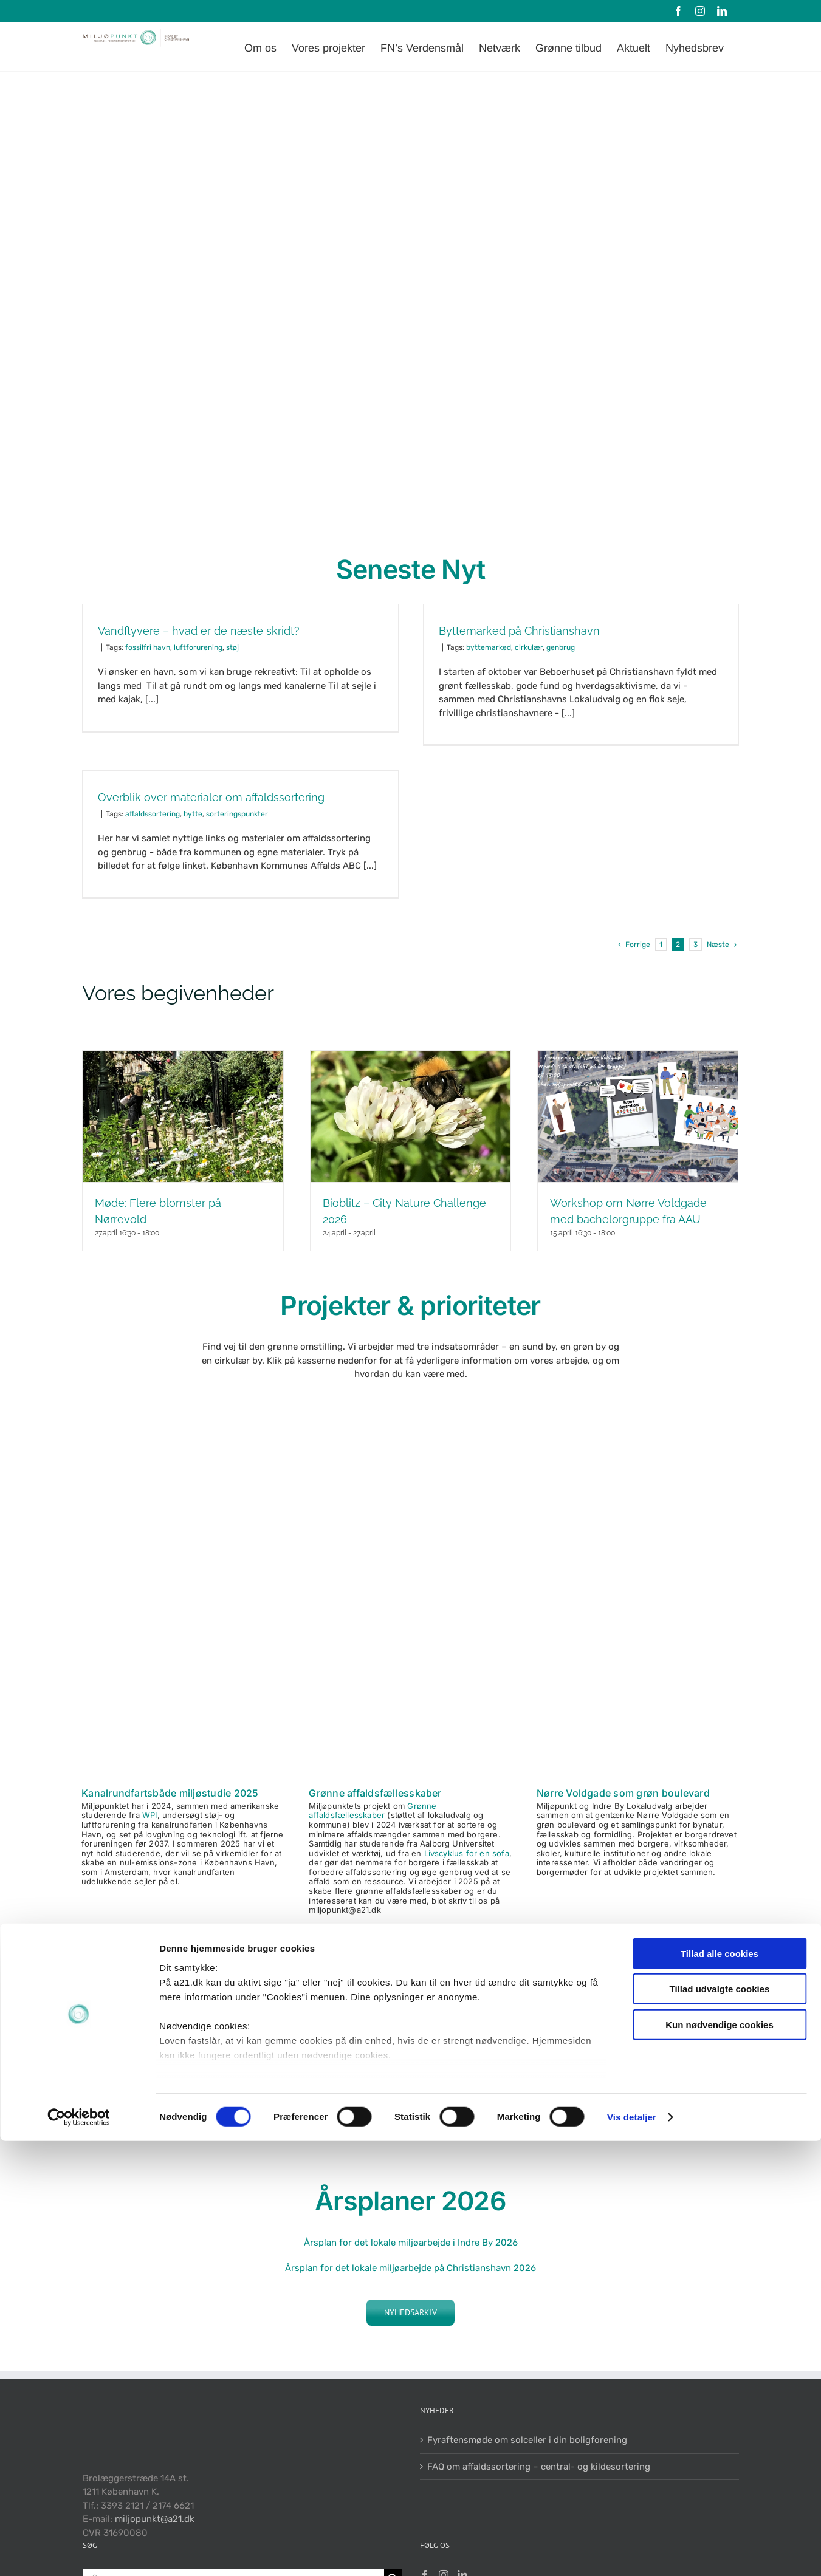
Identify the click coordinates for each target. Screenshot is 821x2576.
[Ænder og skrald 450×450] (410, 1669)
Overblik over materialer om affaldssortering (211, 797)
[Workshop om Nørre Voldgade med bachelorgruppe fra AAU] (638, 1116)
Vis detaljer (631, 2552)
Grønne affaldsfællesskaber (375, 1793)
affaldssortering (152, 814)
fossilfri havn (147, 647)
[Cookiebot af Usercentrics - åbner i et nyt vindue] (79, 2552)
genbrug (560, 647)
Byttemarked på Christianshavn (519, 630)
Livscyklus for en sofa (466, 1853)
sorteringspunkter (237, 814)
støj (232, 647)
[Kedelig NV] (638, 1669)
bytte (193, 814)
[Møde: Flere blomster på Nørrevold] (183, 1116)
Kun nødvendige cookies (719, 2460)
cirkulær (529, 647)
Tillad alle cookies (719, 2388)
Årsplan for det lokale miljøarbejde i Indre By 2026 (411, 2242)
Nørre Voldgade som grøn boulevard (623, 1793)
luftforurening (198, 647)
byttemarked (488, 647)
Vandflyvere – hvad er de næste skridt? (199, 630)
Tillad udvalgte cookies (720, 2424)
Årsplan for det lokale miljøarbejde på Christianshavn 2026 (410, 2268)
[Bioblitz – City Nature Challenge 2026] (410, 1116)
